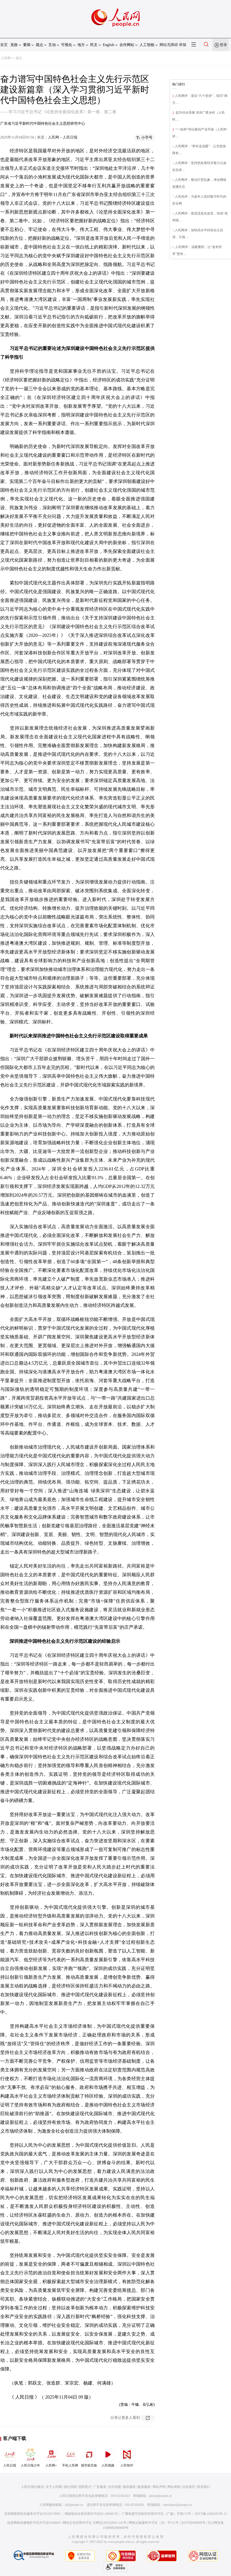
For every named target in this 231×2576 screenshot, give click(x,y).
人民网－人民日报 (62, 137)
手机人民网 (70, 2456)
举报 (182, 45)
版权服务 (129, 2487)
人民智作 (127, 2456)
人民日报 (10, 2456)
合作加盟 (114, 2487)
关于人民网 (54, 2487)
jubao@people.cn (160, 2496)
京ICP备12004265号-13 (211, 2513)
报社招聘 (70, 2487)
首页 (4, 45)
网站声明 (159, 2487)
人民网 (6, 58)
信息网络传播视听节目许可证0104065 (33, 2522)
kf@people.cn (74, 2505)
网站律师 (173, 2487)
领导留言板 (89, 2456)
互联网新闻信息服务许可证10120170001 (32, 2513)
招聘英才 (84, 2487)
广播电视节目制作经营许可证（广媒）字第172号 (156, 2513)
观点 (19, 58)
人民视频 (108, 2456)
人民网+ (51, 2456)
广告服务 (99, 2487)
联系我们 (203, 2487)
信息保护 (188, 2487)
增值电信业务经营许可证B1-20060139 (91, 2513)
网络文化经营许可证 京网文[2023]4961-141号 (95, 2522)
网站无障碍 (169, 45)
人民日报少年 (30, 2456)
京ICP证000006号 (193, 2522)
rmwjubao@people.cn (177, 2505)
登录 (223, 45)
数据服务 (144, 2487)
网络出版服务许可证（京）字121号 (154, 2522)
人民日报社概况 (32, 2487)
